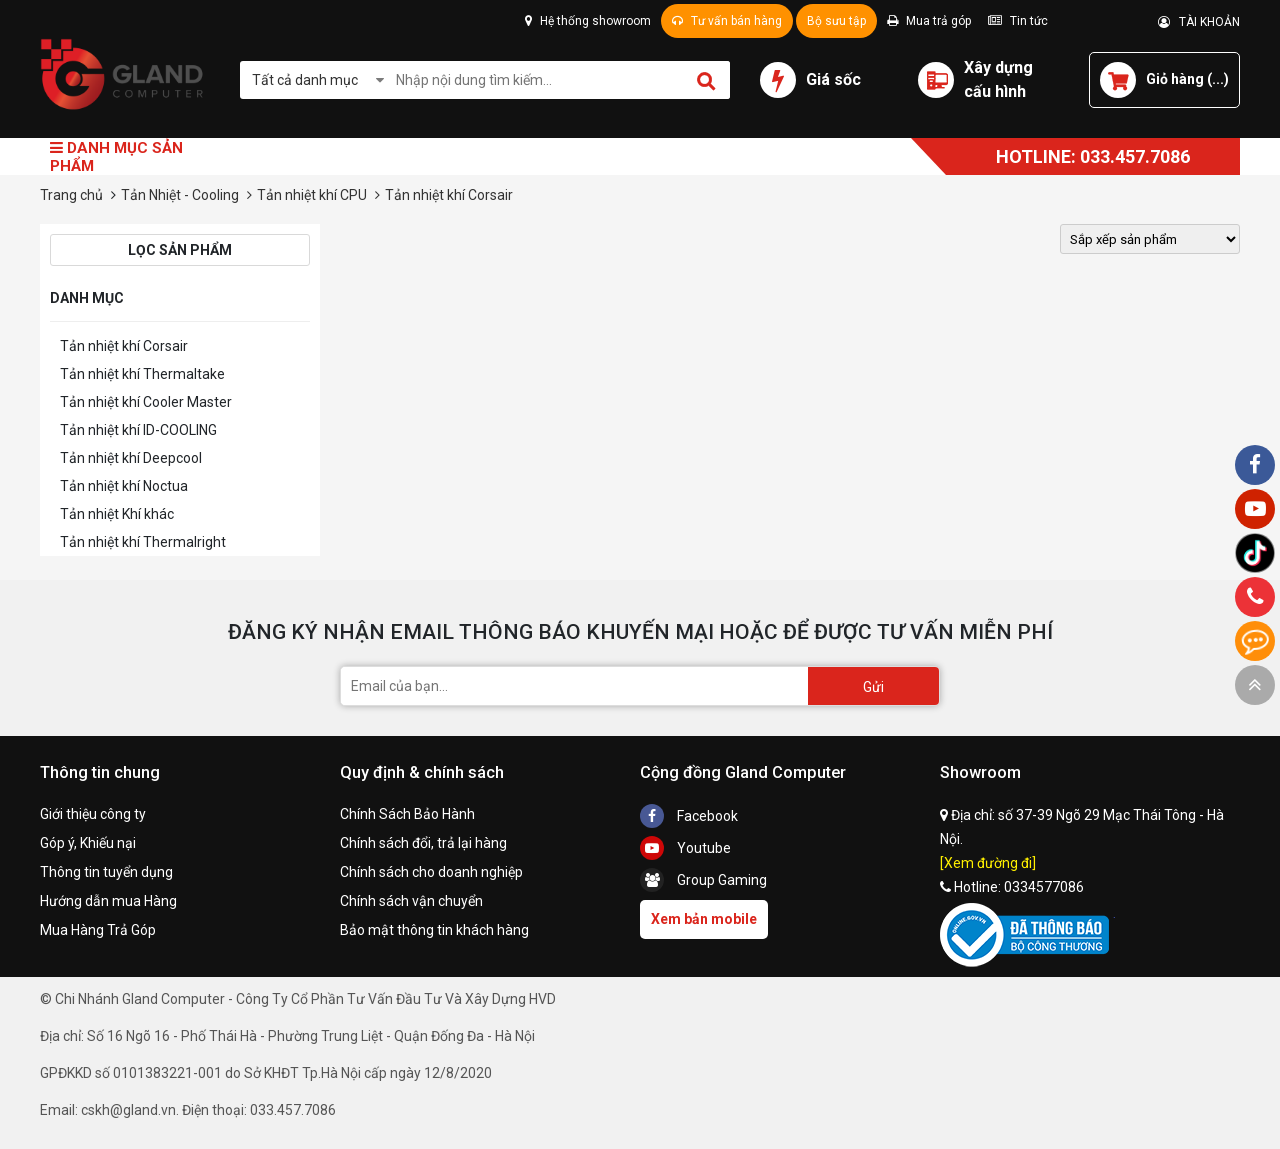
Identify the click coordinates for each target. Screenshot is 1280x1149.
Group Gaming (703, 880)
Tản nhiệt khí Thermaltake (142, 374)
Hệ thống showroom (588, 21)
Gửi (873, 687)
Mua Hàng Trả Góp (98, 930)
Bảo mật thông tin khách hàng (434, 930)
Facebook (689, 816)
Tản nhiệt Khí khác (117, 514)
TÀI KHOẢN (1199, 22)
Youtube (685, 848)
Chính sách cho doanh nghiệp (431, 872)
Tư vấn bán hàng (727, 21)
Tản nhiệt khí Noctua (124, 486)
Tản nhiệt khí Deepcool (131, 458)
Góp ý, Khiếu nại (88, 843)
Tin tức (1018, 21)
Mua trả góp (929, 21)
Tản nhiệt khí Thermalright (143, 542)
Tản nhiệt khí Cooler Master (146, 402)
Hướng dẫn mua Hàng (108, 901)
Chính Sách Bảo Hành (407, 814)
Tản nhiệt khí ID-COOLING (138, 430)
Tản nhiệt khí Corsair (124, 346)
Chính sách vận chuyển (411, 901)
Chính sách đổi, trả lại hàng (423, 843)
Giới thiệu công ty (93, 814)
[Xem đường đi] (988, 863)
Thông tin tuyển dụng (106, 872)
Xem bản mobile (704, 919)
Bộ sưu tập (836, 21)
